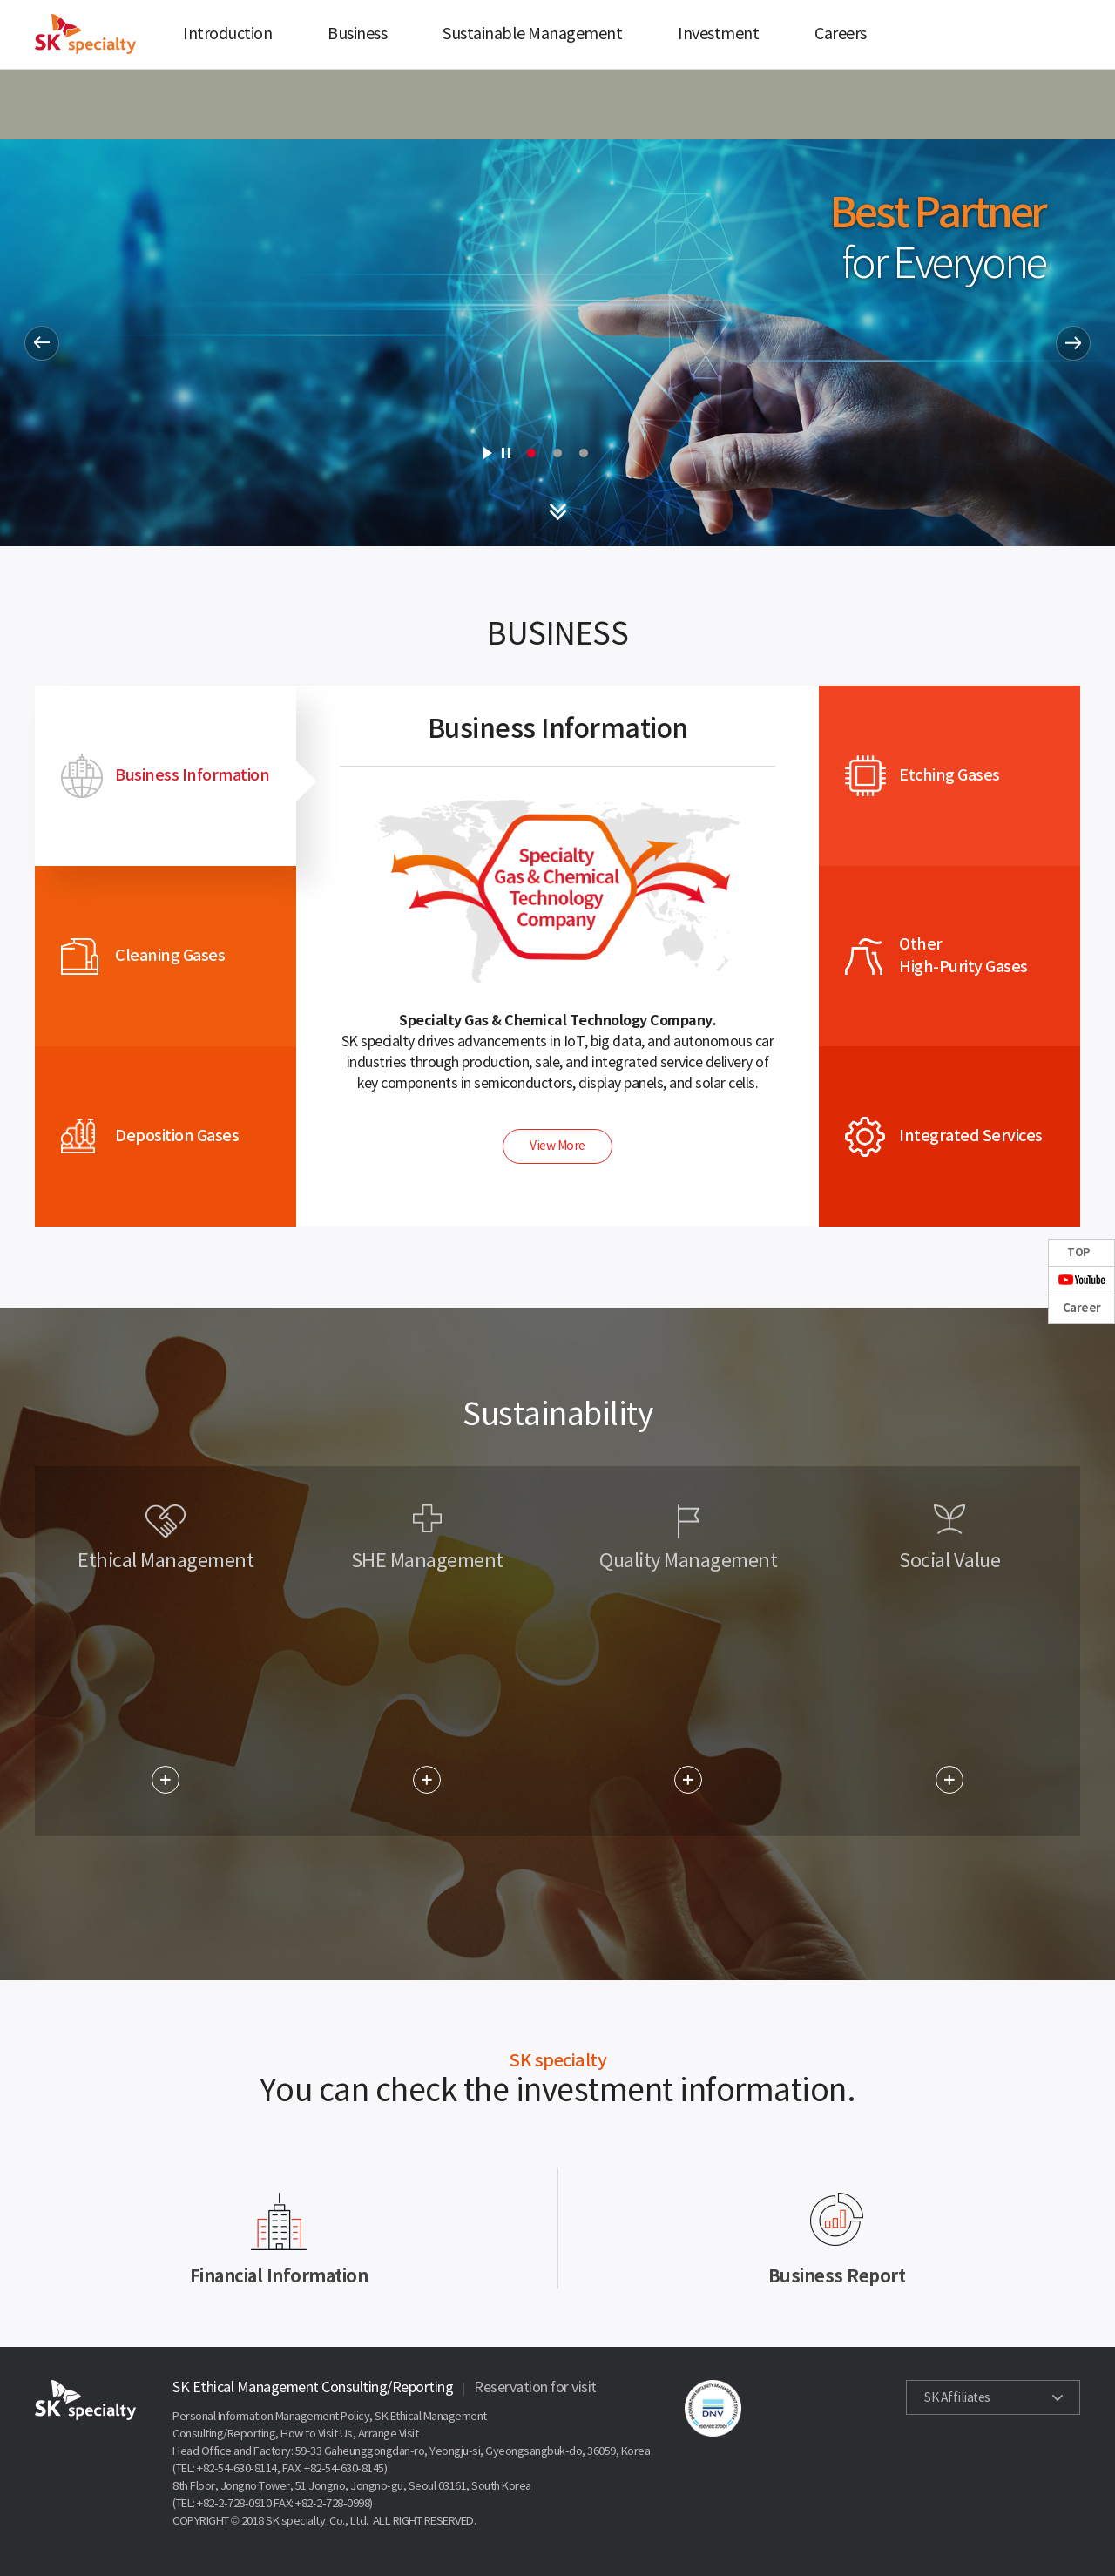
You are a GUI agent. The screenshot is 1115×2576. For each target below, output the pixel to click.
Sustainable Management (532, 34)
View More (557, 1146)
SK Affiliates (957, 2398)
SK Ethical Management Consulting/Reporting (312, 2388)
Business (357, 34)
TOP (1078, 1253)
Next (1073, 343)
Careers (840, 34)
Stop (506, 453)
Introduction (227, 34)
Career (1082, 1308)
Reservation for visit (535, 2388)
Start (487, 453)
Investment (718, 34)
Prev (41, 343)
